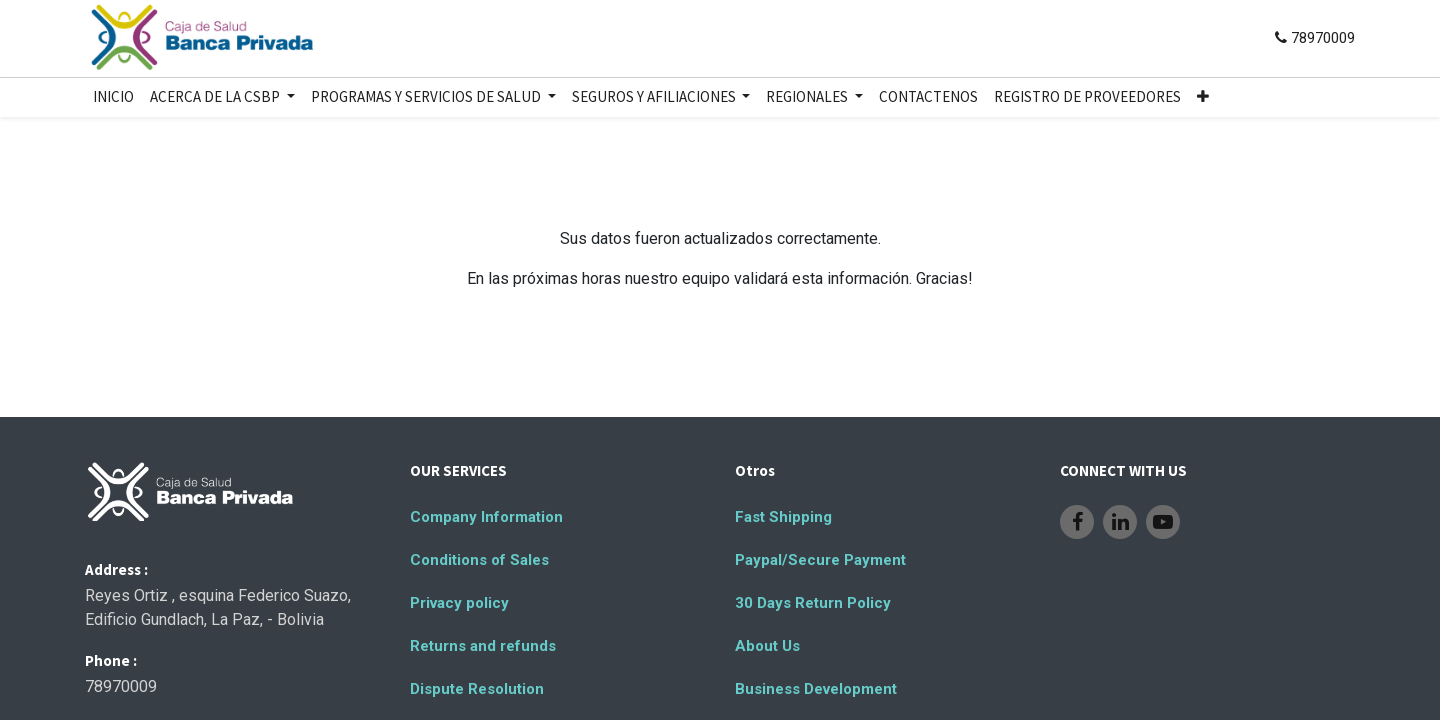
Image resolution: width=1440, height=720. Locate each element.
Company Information (486, 517)
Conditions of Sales (479, 560)
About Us (767, 646)
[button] (1203, 97)
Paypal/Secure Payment (820, 560)
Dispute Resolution (477, 689)
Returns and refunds (483, 646)
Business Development (816, 689)
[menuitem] (113, 97)
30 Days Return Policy (813, 603)
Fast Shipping (783, 517)
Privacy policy (459, 603)
